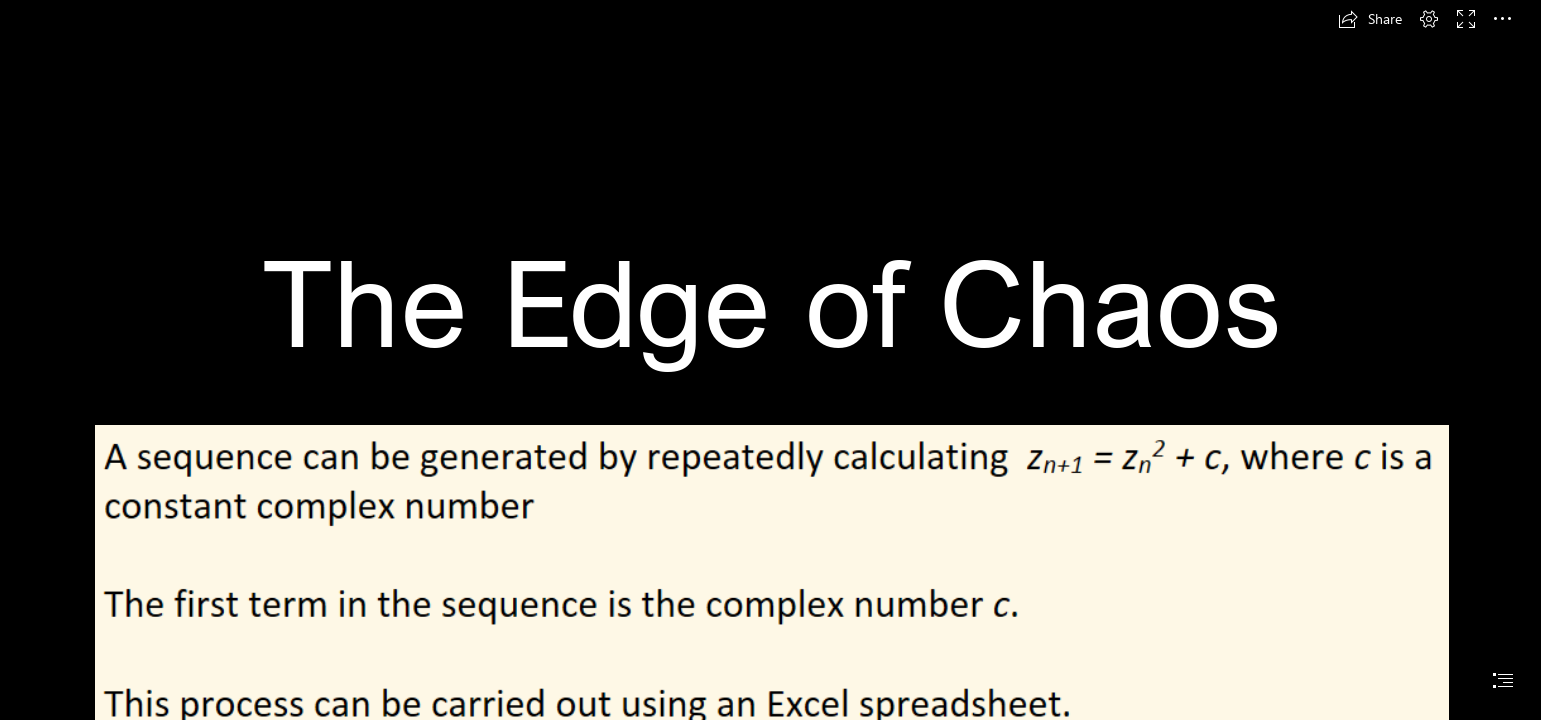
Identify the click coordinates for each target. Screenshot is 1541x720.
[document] (770, 360)
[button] (1370, 19)
